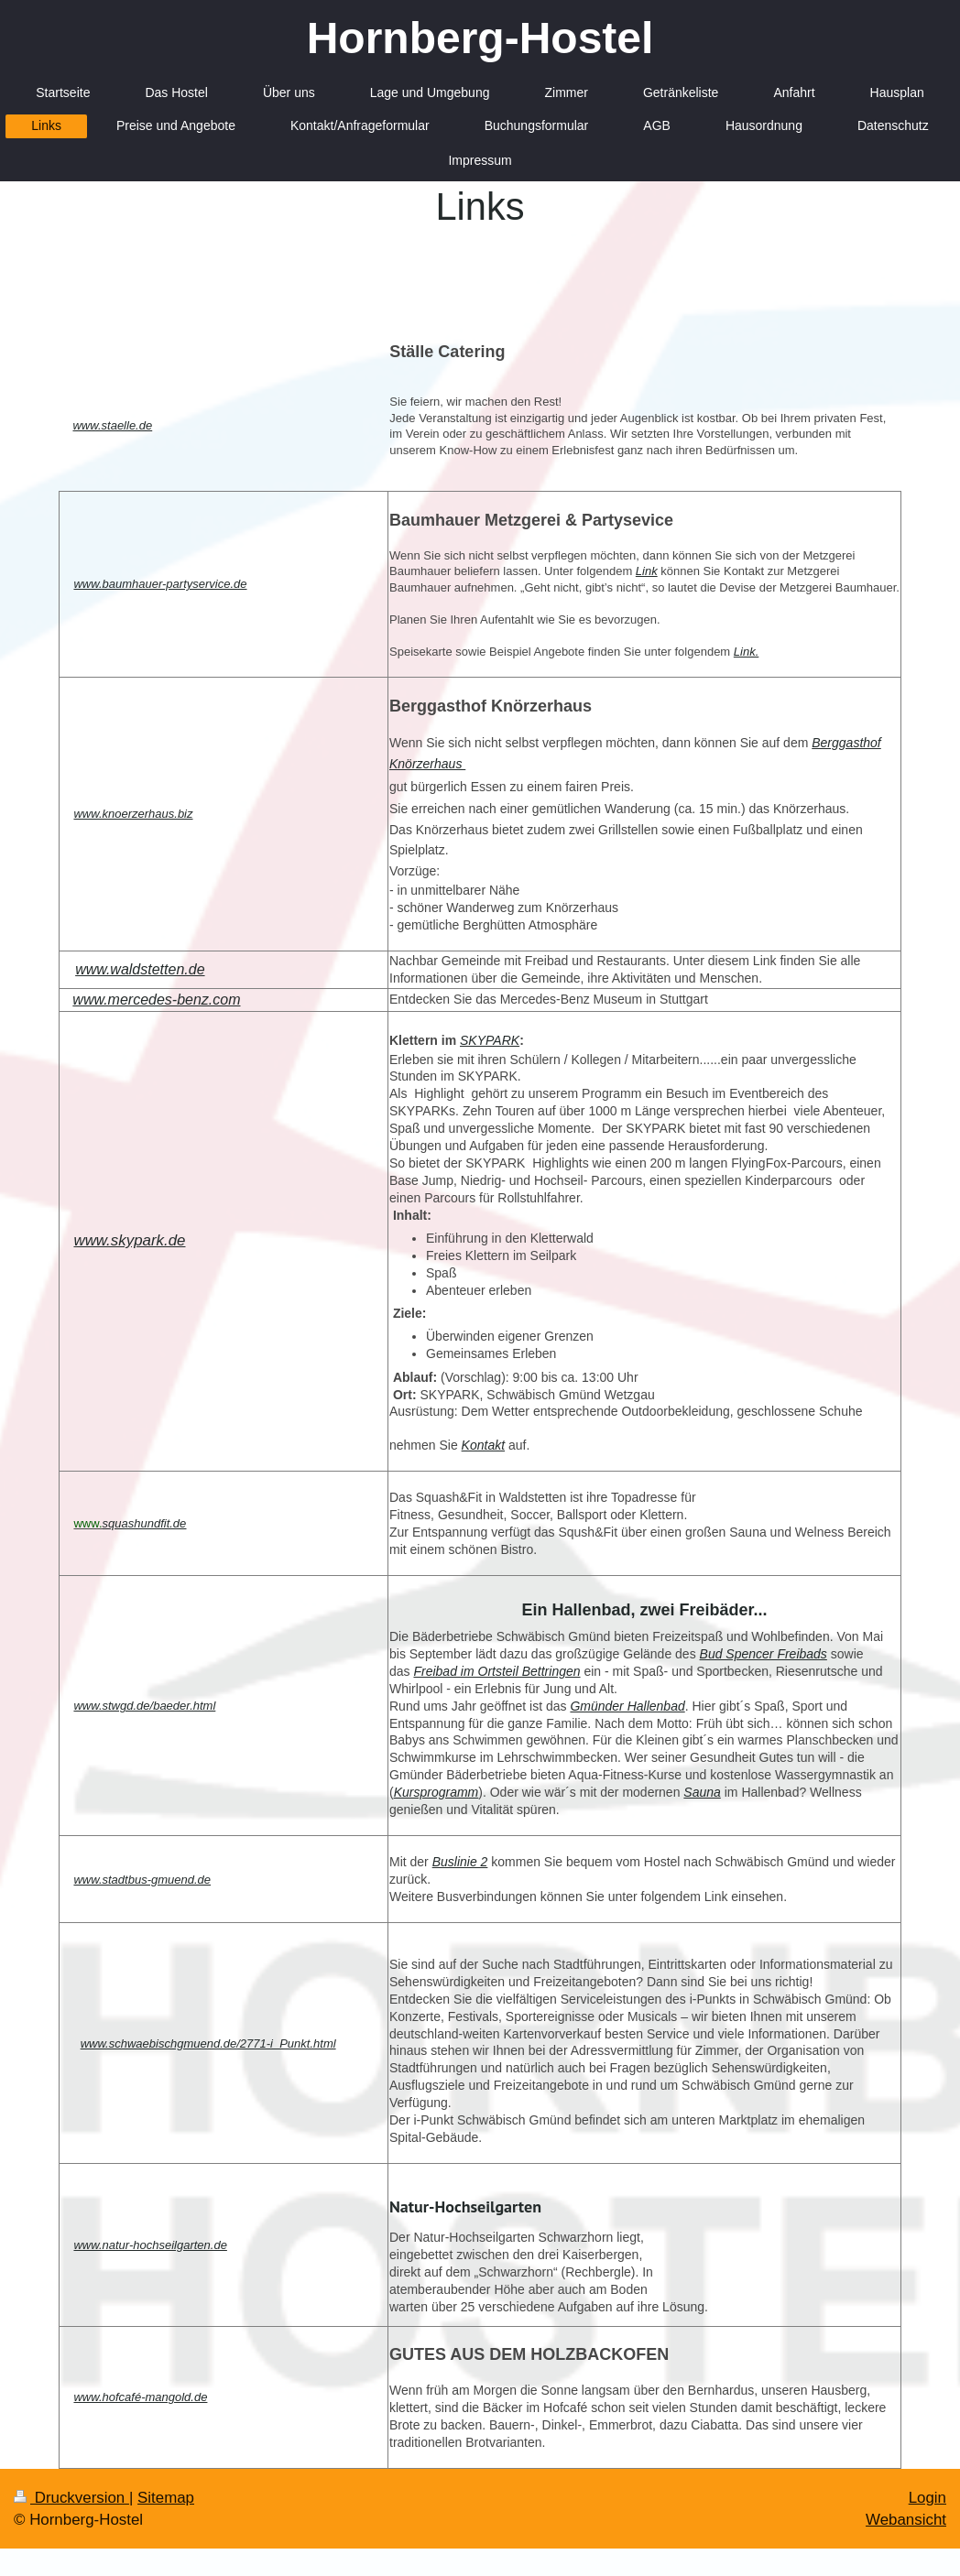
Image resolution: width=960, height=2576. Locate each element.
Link (647, 571)
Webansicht (906, 2519)
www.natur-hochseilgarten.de (149, 2245)
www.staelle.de (112, 425)
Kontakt (483, 1445)
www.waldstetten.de (139, 969)
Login (927, 2497)
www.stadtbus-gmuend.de (142, 1879)
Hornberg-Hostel (480, 38)
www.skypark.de (129, 1240)
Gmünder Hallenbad (627, 1706)
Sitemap (165, 2497)
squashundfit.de (145, 1523)
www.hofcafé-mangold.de (140, 2397)
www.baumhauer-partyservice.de (159, 584)
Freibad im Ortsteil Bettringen (496, 1671)
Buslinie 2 (460, 1861)
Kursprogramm (436, 1792)
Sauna (701, 1792)
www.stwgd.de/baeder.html (144, 1705)
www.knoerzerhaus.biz (132, 814)
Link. (746, 651)
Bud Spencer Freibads (763, 1654)
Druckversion (71, 2497)
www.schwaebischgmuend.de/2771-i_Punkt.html (208, 2043)
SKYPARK (489, 1040)
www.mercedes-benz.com (156, 999)
